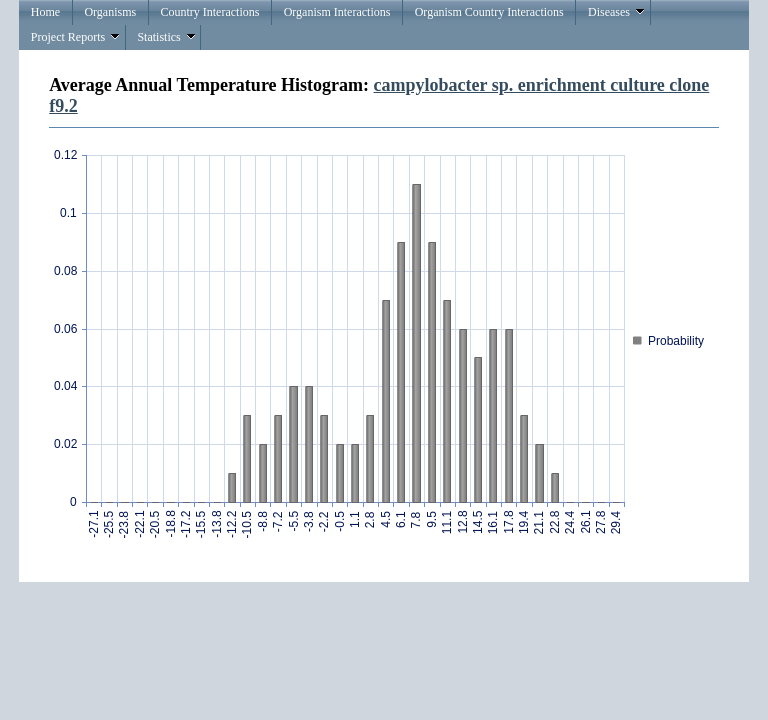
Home (45, 12)
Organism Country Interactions (489, 12)
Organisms (110, 12)
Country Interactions (209, 12)
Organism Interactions (337, 12)
